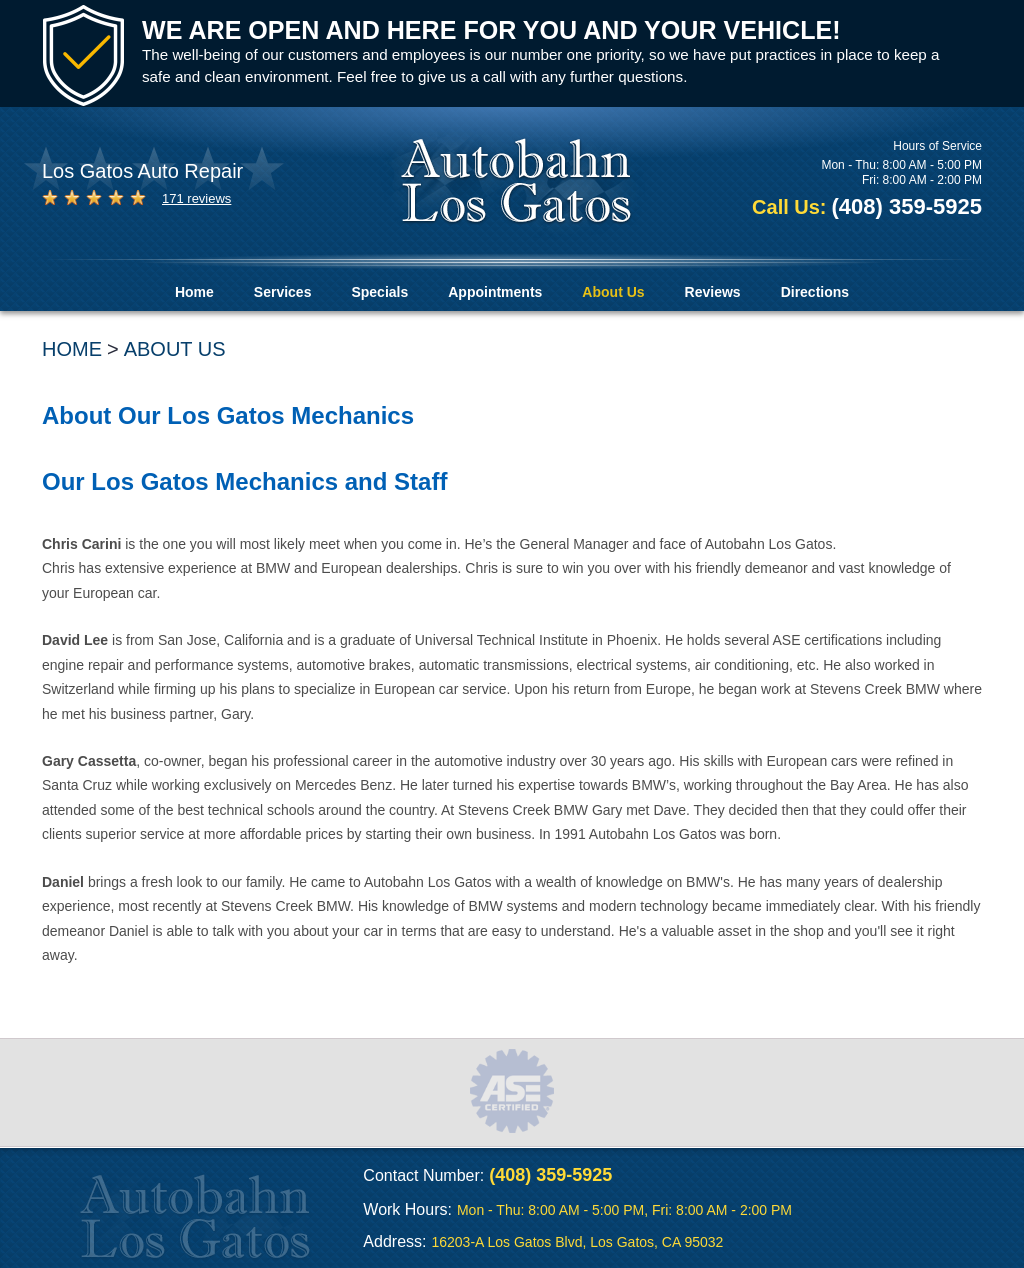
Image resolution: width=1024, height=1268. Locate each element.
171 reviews (196, 198)
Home (194, 292)
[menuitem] (194, 292)
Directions (815, 292)
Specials (379, 292)
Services (283, 292)
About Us (613, 292)
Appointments (495, 292)
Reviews (713, 292)
